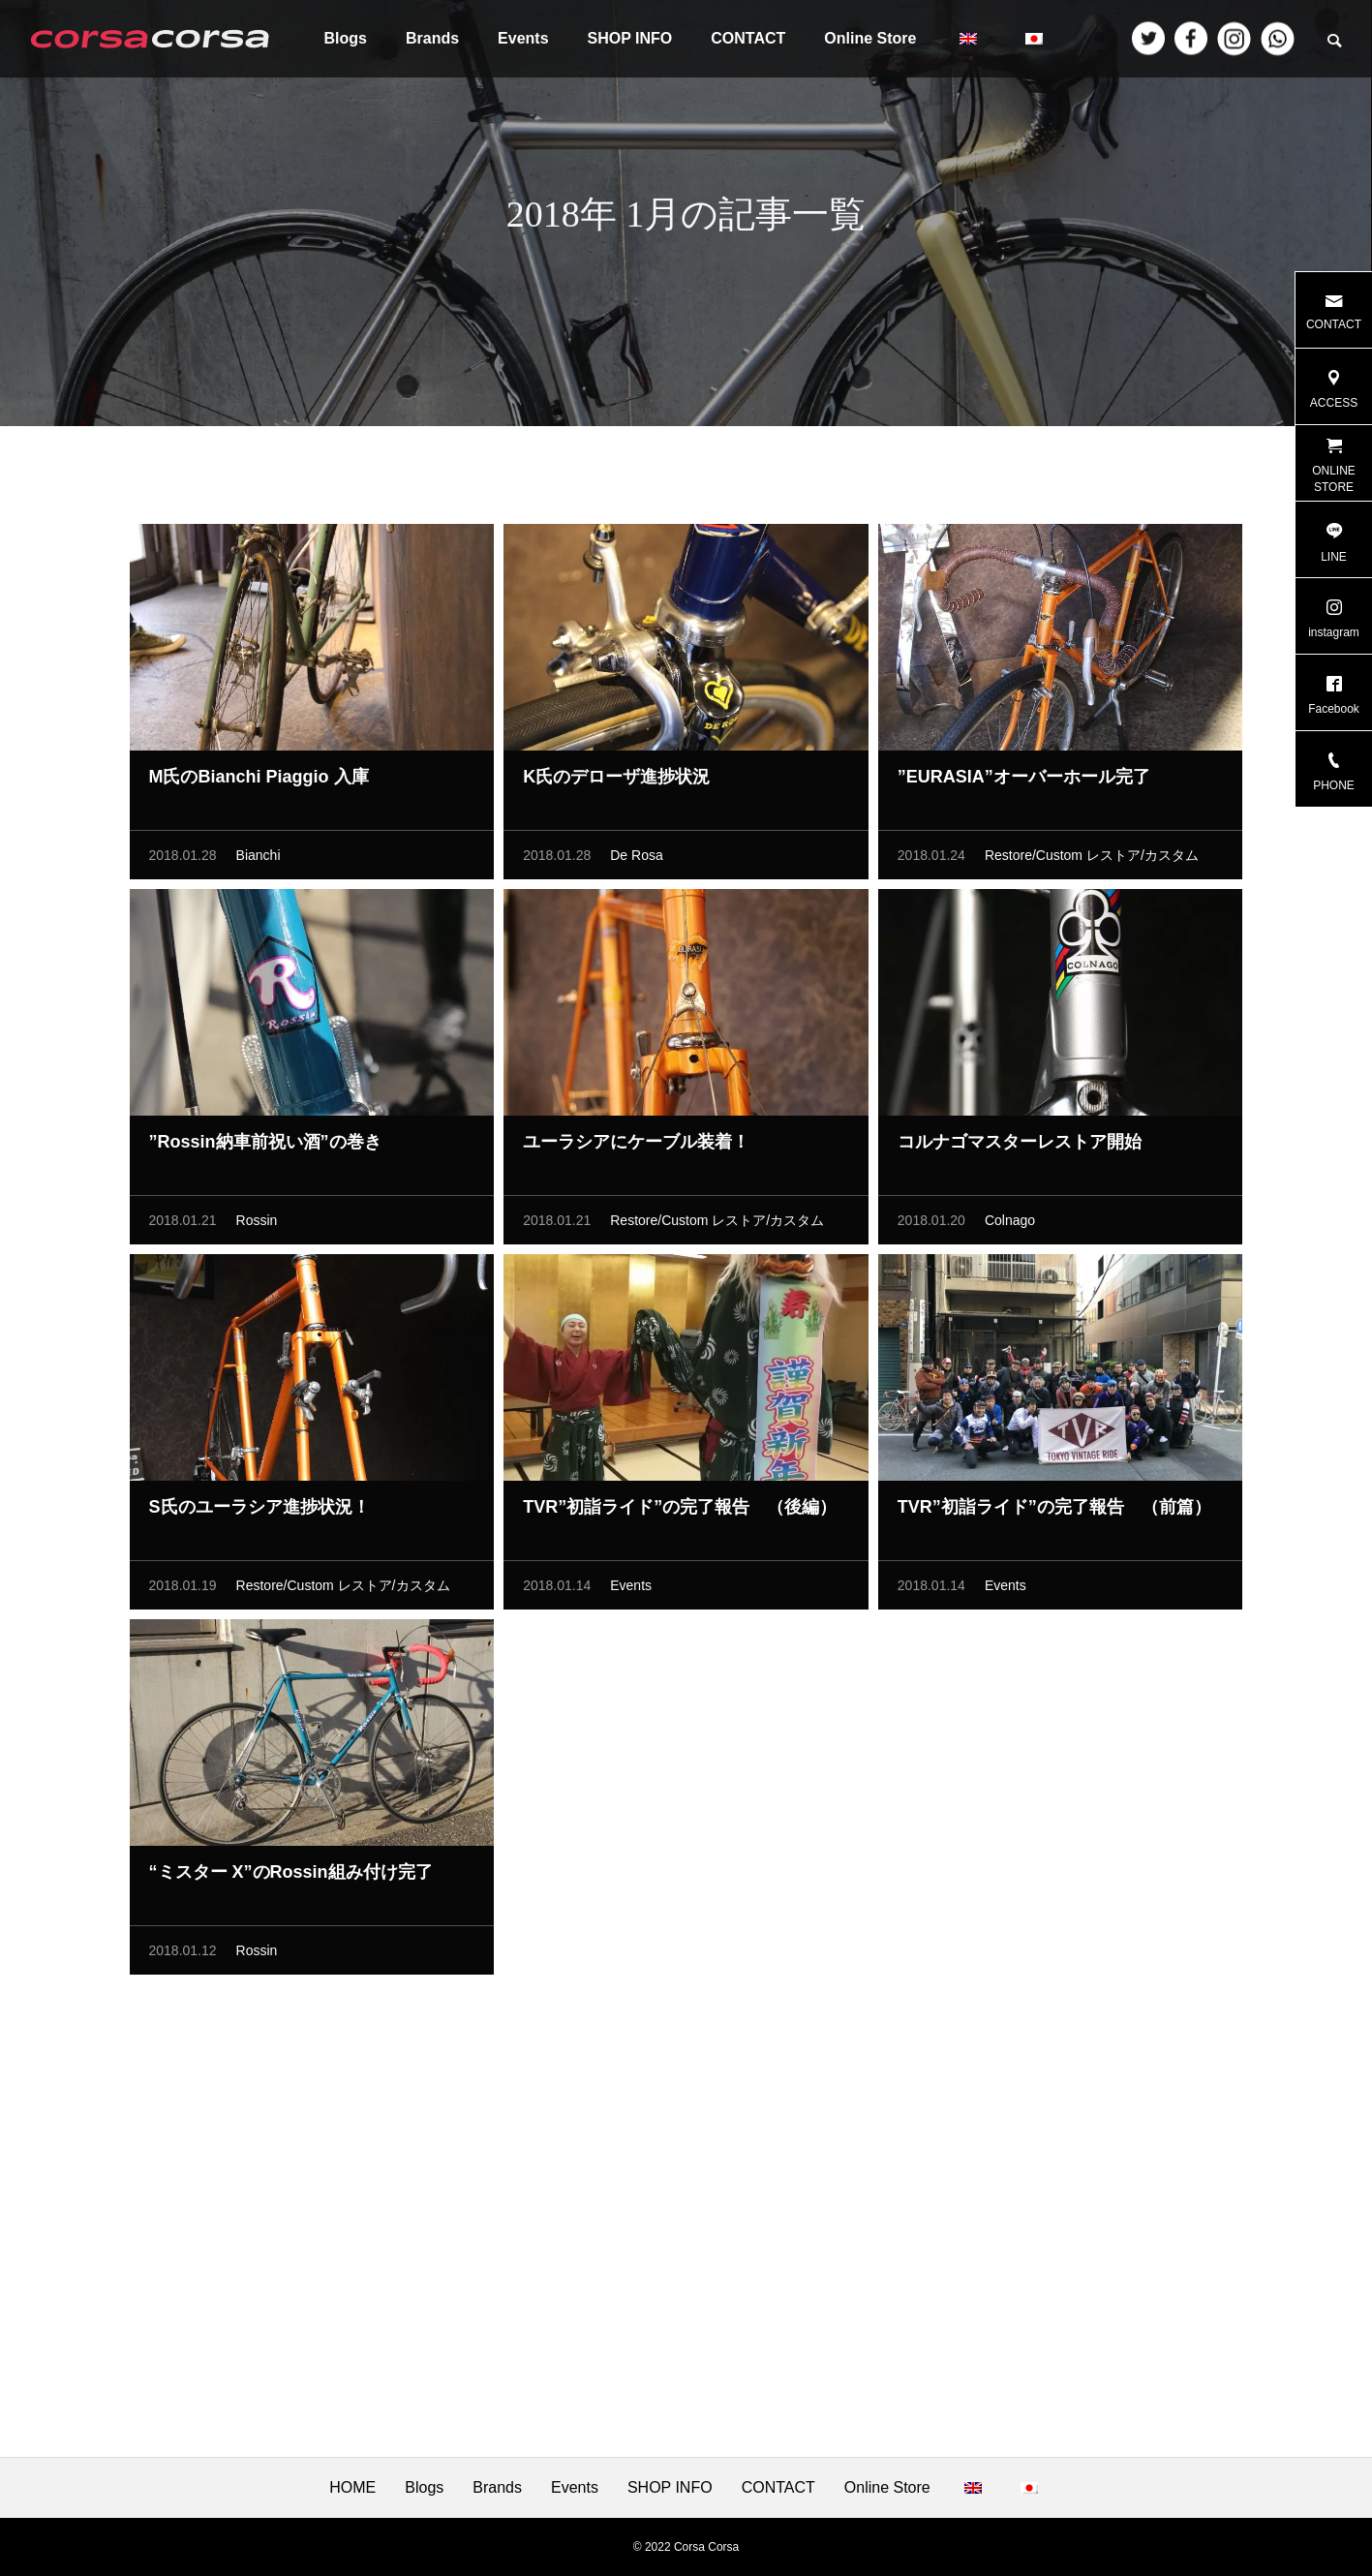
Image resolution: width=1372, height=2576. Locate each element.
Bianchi (258, 861)
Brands (432, 38)
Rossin (257, 1226)
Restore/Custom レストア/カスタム (1092, 861)
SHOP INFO (630, 38)
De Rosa (636, 861)
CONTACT (748, 38)
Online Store (870, 38)
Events (523, 38)
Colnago (1010, 1226)
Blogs (345, 38)
